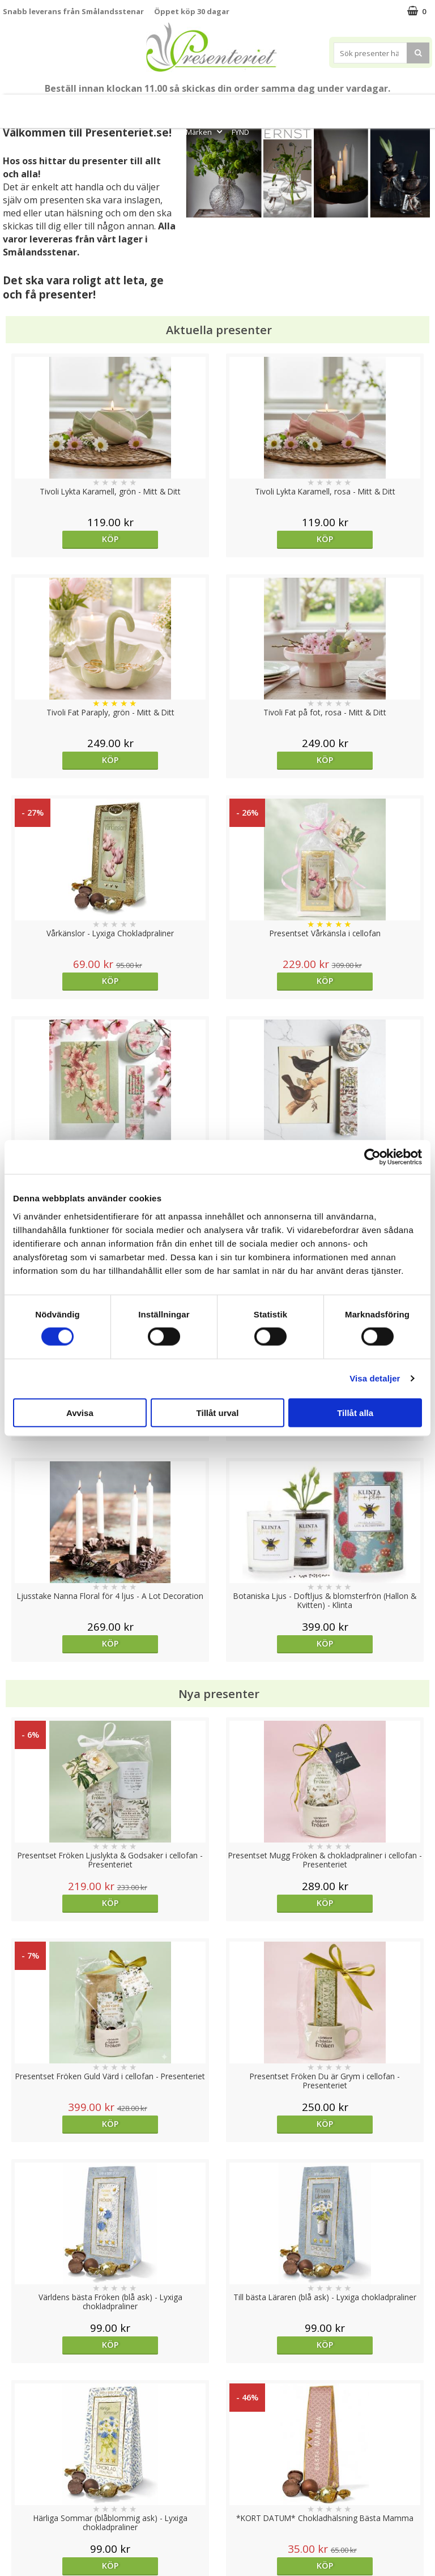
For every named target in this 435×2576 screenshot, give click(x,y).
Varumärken (25, 2456)
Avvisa (79, 1412)
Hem (311, 106)
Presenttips (264, 106)
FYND (240, 132)
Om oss (17, 2491)
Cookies (17, 2439)
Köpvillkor (21, 2474)
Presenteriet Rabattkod (47, 2508)
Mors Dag (48, 106)
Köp (56, 539)
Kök (346, 106)
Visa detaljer (374, 1378)
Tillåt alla (355, 1412)
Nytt (12, 106)
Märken (205, 132)
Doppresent (25, 2542)
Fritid (380, 106)
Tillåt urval (218, 1412)
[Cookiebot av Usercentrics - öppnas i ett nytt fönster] (372, 1157)
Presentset (205, 106)
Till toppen (217, 2401)
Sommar (159, 106)
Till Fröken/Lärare (108, 106)
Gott (416, 106)
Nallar (13, 2525)
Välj (271, 1941)
